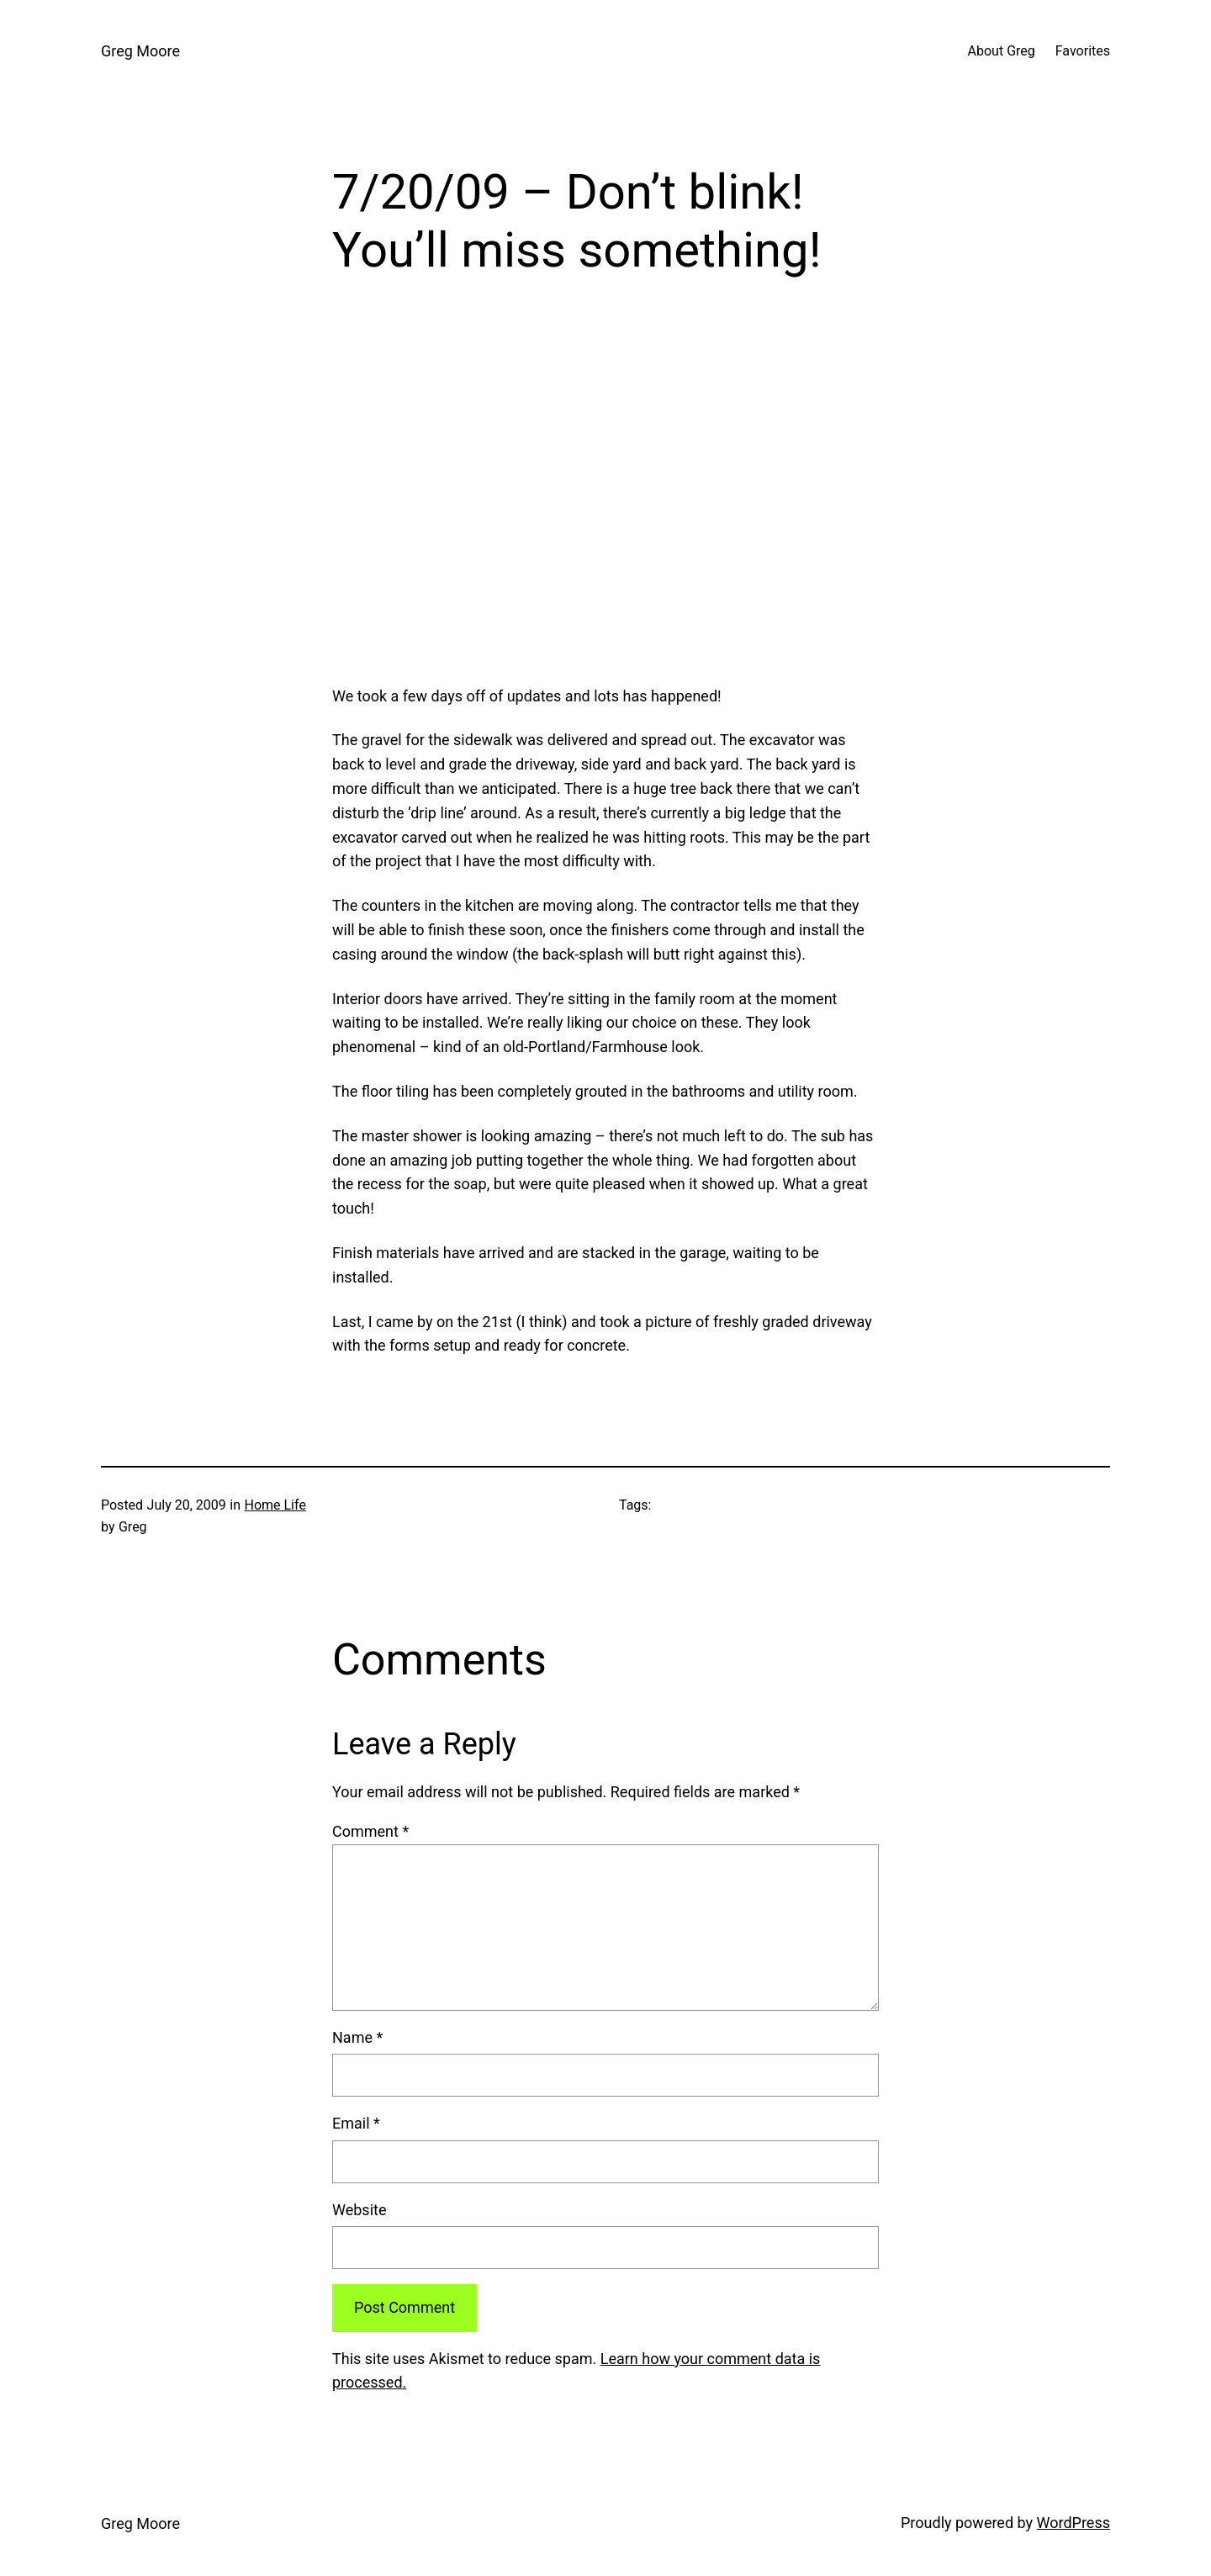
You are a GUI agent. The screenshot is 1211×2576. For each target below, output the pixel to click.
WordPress (1073, 2522)
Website (359, 2210)
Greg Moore (140, 51)
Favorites (1082, 51)
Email (356, 2123)
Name (357, 2037)
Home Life (274, 1505)
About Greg (1001, 51)
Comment (370, 1831)
